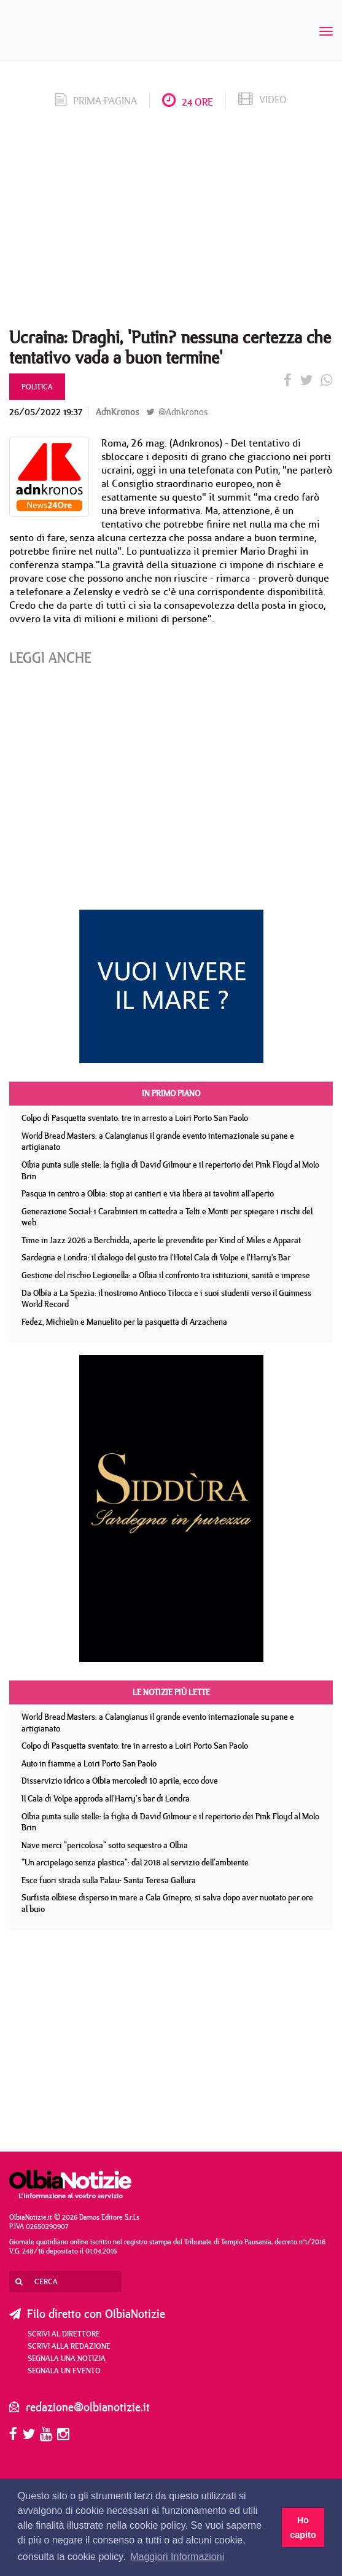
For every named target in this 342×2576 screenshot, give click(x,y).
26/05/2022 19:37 (45, 411)
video (262, 99)
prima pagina (96, 100)
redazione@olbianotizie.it (88, 2406)
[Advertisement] (171, 222)
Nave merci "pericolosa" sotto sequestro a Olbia (104, 1845)
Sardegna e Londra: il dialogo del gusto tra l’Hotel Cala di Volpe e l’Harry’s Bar (155, 1257)
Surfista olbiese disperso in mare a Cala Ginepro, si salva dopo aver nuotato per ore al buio (167, 1903)
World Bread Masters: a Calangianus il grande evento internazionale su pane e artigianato (157, 1141)
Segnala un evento (64, 2370)
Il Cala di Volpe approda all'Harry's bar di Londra (105, 1798)
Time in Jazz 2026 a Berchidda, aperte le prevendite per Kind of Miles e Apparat (161, 1240)
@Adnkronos (177, 411)
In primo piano (171, 1093)
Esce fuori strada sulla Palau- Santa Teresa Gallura (108, 1880)
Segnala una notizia (67, 2357)
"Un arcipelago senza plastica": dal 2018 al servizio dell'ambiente (135, 1862)
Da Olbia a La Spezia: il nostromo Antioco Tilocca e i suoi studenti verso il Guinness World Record (166, 1299)
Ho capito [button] (303, 2527)
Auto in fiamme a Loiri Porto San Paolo (89, 1763)
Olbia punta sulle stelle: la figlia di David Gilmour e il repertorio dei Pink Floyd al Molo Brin (170, 1170)
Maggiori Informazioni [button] (177, 2556)
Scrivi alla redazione (69, 2345)
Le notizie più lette (171, 1692)
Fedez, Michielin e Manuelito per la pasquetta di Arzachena (124, 1322)
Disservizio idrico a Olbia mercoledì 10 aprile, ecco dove (119, 1780)
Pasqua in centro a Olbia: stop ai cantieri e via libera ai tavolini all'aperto (147, 1193)
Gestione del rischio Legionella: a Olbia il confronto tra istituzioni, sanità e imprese (165, 1275)
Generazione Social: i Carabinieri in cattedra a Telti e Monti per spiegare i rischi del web (167, 1217)
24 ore (187, 102)
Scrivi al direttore (64, 2333)
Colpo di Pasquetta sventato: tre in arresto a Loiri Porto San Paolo (134, 1118)
